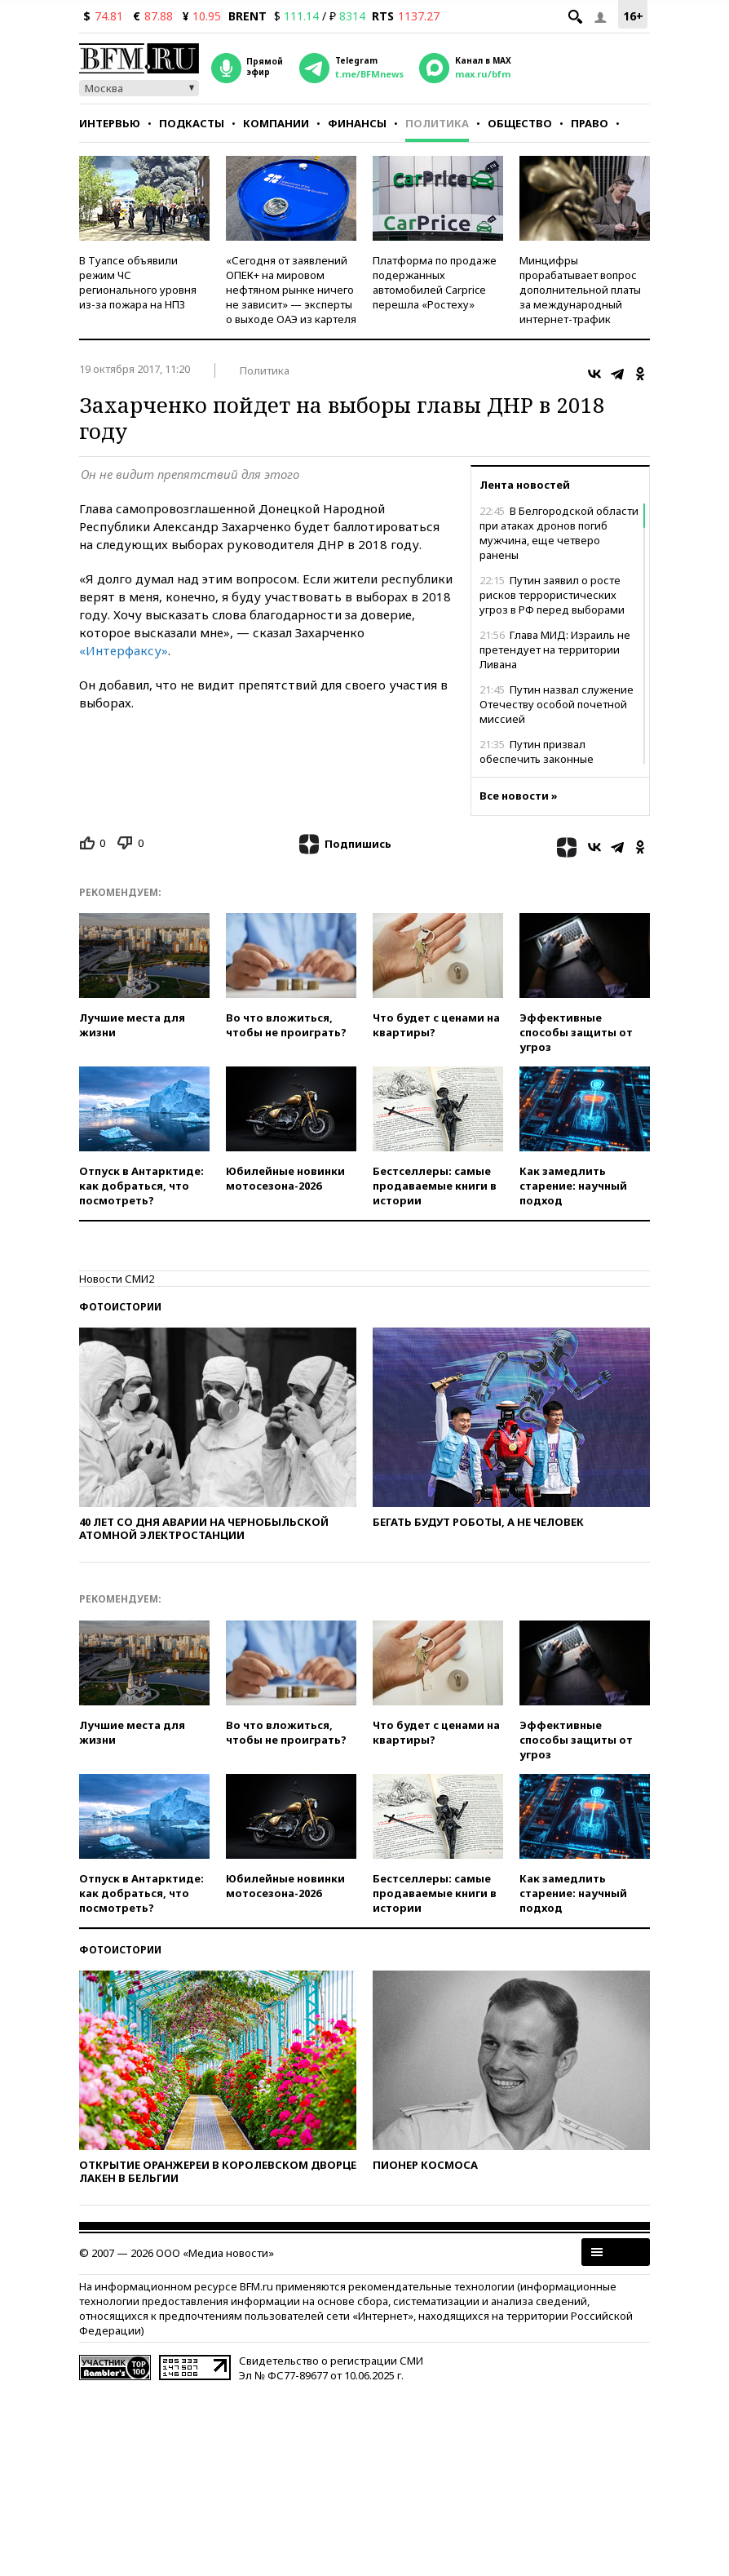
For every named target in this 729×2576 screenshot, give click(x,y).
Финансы (357, 123)
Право (589, 123)
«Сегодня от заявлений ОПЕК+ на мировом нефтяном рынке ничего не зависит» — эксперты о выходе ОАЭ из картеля (291, 289)
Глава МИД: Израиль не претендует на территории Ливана (554, 649)
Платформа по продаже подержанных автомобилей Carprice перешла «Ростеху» (435, 282)
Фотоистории (120, 1307)
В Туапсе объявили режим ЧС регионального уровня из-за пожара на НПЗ (138, 282)
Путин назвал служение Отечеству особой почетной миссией (556, 704)
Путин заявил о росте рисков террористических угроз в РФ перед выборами (552, 595)
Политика (437, 123)
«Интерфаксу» (123, 650)
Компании (276, 123)
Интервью (109, 123)
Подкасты (191, 123)
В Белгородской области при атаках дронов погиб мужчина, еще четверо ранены (558, 532)
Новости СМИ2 (116, 1278)
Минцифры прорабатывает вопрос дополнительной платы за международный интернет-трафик (580, 289)
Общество (520, 123)
